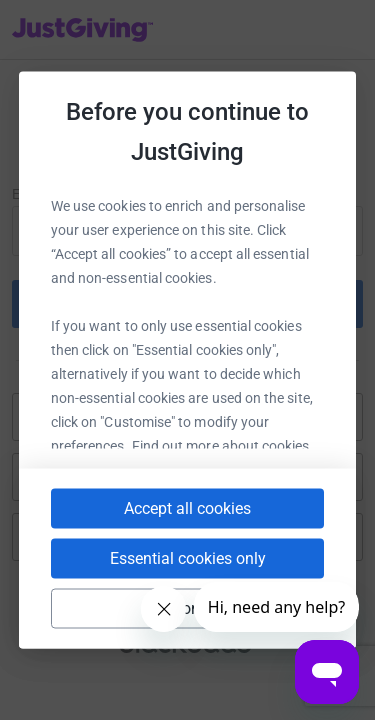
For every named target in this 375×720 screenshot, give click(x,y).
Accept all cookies (187, 530)
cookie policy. (185, 447)
